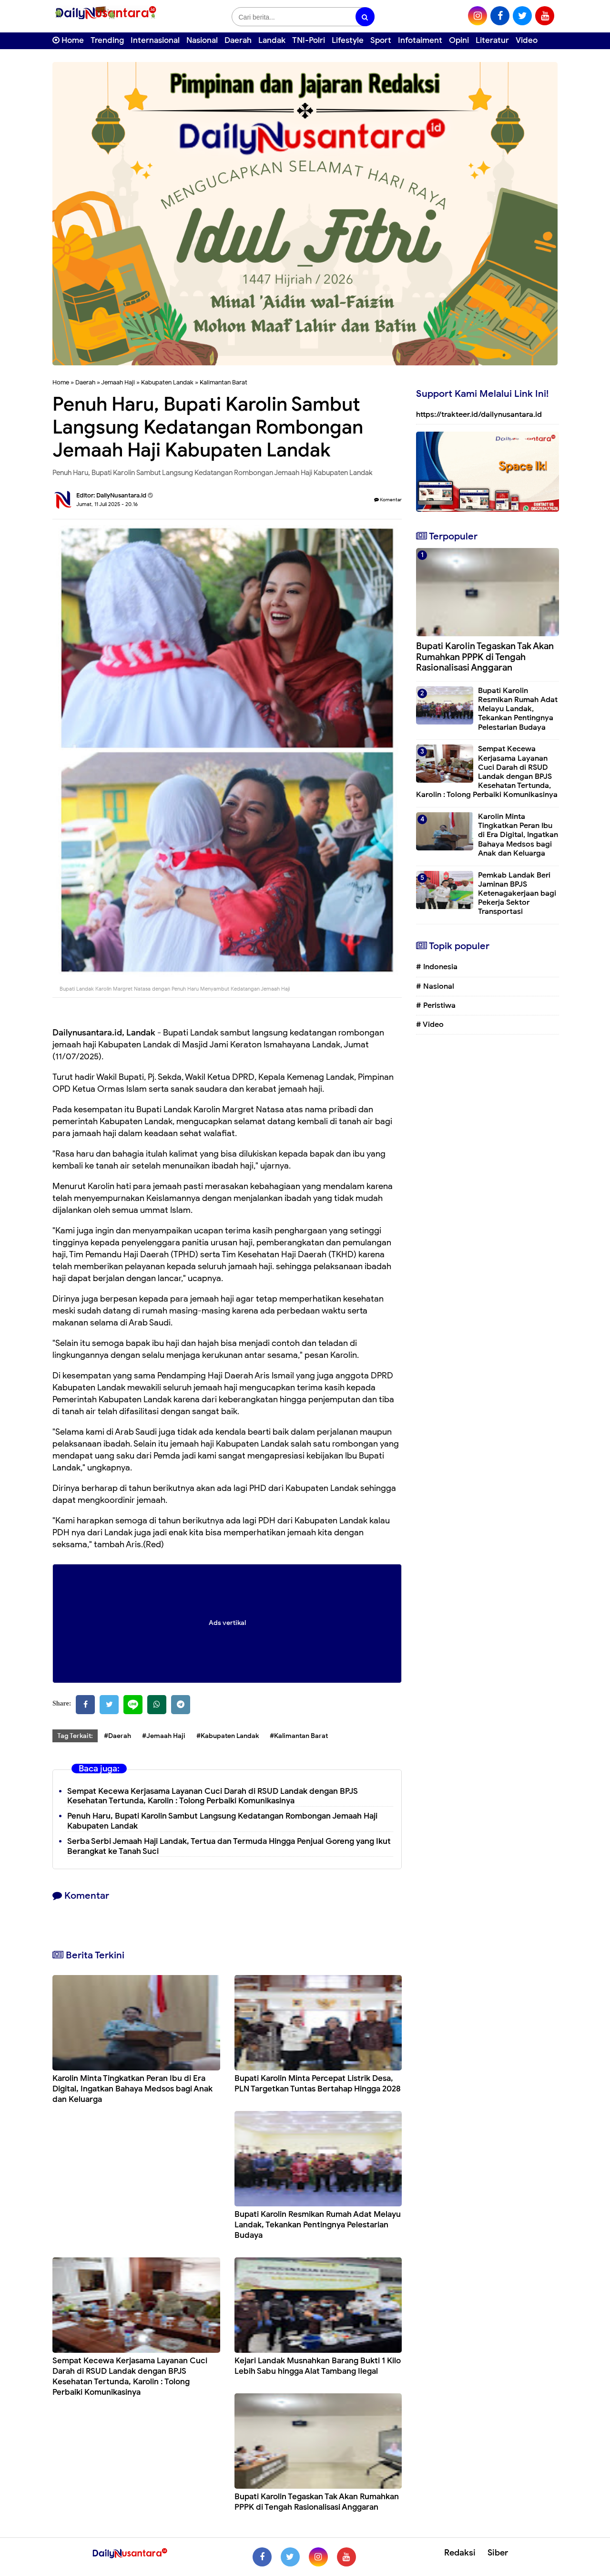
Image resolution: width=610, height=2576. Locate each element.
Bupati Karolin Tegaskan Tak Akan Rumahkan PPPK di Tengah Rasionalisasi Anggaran (316, 2502)
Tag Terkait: (75, 1736)
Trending (107, 40)
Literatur (492, 40)
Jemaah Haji (118, 382)
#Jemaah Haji (163, 1736)
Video (527, 40)
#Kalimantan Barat (299, 1736)
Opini (459, 40)
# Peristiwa (436, 1005)
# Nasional (435, 986)
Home (68, 40)
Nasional (202, 40)
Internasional (155, 40)
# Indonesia (437, 967)
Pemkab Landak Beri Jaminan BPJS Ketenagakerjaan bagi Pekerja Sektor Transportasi (517, 893)
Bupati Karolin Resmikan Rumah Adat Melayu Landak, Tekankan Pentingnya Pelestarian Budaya (317, 2224)
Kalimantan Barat (223, 382)
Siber (498, 2552)
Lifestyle (348, 40)
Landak (271, 40)
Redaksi (460, 2552)
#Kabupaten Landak (227, 1736)
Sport (380, 40)
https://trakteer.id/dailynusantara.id (479, 414)
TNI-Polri (308, 40)
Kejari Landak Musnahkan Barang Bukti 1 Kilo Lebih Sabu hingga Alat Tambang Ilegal (317, 2366)
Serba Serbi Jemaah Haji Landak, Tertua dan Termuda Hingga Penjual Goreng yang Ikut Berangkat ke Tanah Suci (229, 1846)
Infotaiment (420, 40)
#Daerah (117, 1736)
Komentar (388, 500)
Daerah (238, 40)
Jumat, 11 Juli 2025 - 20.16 (107, 504)
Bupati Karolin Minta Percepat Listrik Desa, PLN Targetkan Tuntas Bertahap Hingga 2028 (317, 2083)
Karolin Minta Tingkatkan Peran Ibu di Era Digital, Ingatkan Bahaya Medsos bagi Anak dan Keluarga (132, 2088)
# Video (430, 1024)
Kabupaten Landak (167, 382)
